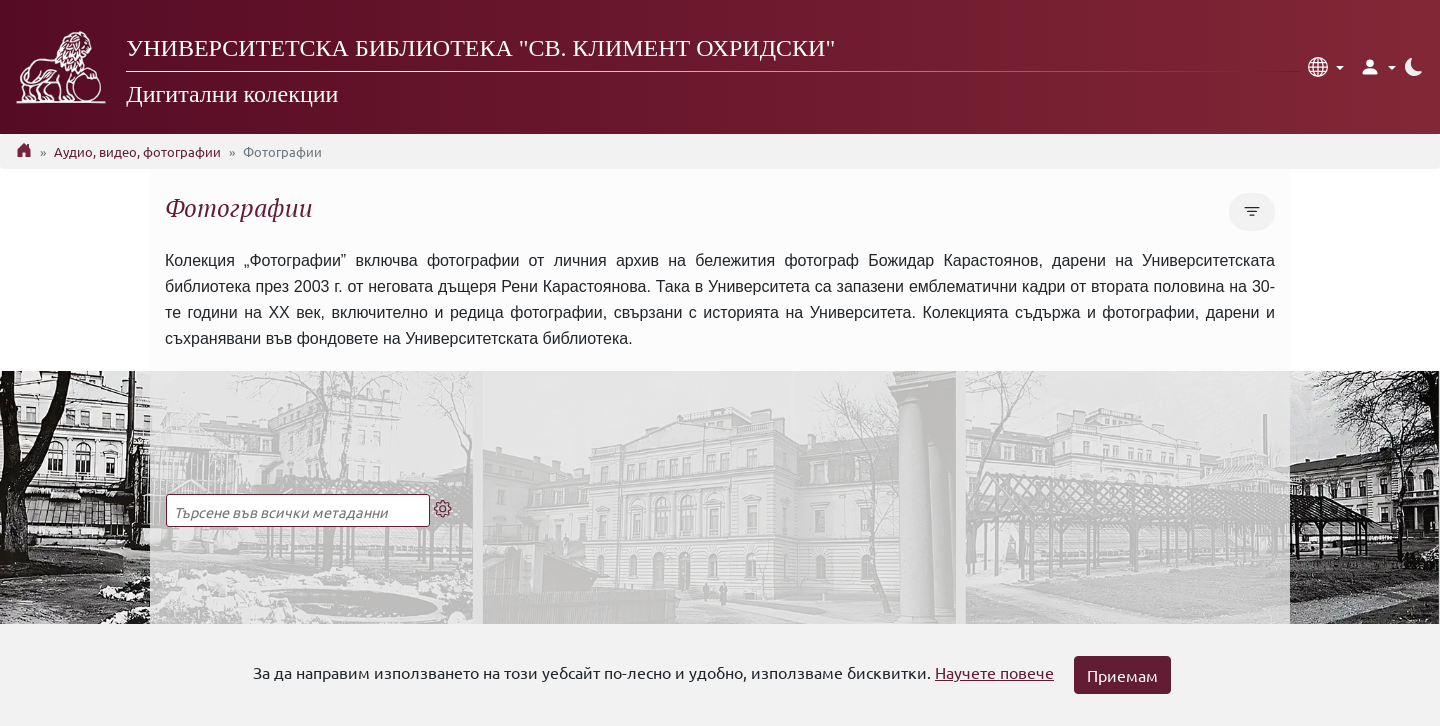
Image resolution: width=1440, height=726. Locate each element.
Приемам (1122, 675)
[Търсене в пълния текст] (298, 510)
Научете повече (994, 672)
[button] (1326, 67)
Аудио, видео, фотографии (137, 151)
